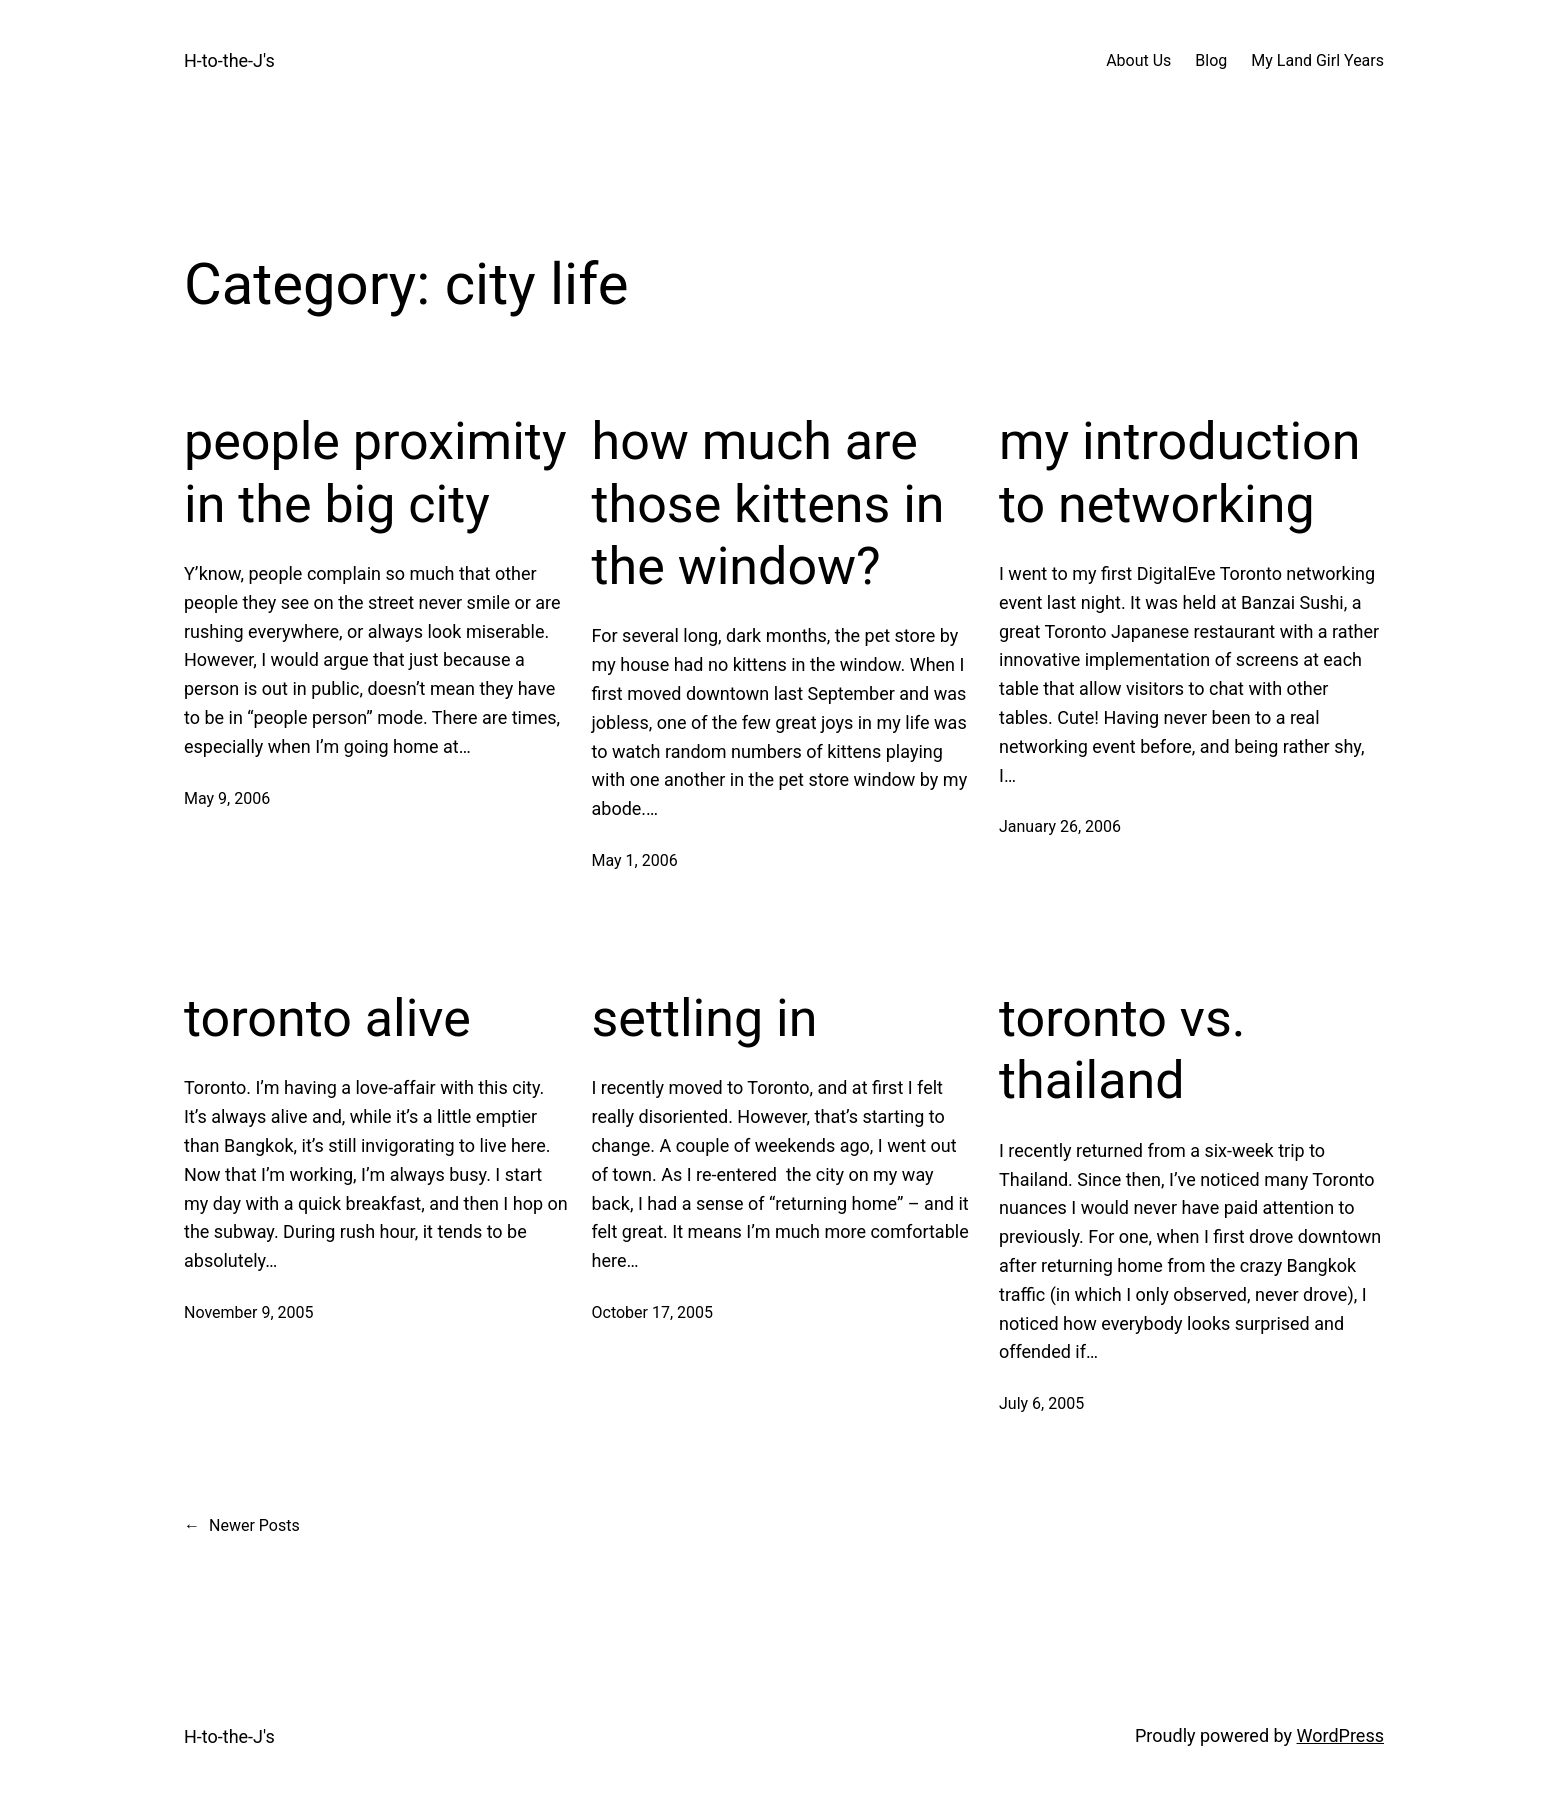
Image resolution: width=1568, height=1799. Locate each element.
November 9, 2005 (249, 1312)
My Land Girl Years (1317, 60)
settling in (705, 1018)
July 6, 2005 (1041, 1403)
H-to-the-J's (229, 60)
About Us (1138, 60)
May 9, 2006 (227, 798)
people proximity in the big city (375, 472)
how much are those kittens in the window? (768, 504)
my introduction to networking (1180, 472)
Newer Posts (242, 1526)
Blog (1211, 60)
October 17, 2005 (653, 1312)
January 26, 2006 (1060, 826)
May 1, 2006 (635, 860)
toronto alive (327, 1018)
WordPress (1340, 1735)
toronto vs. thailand (1122, 1049)
